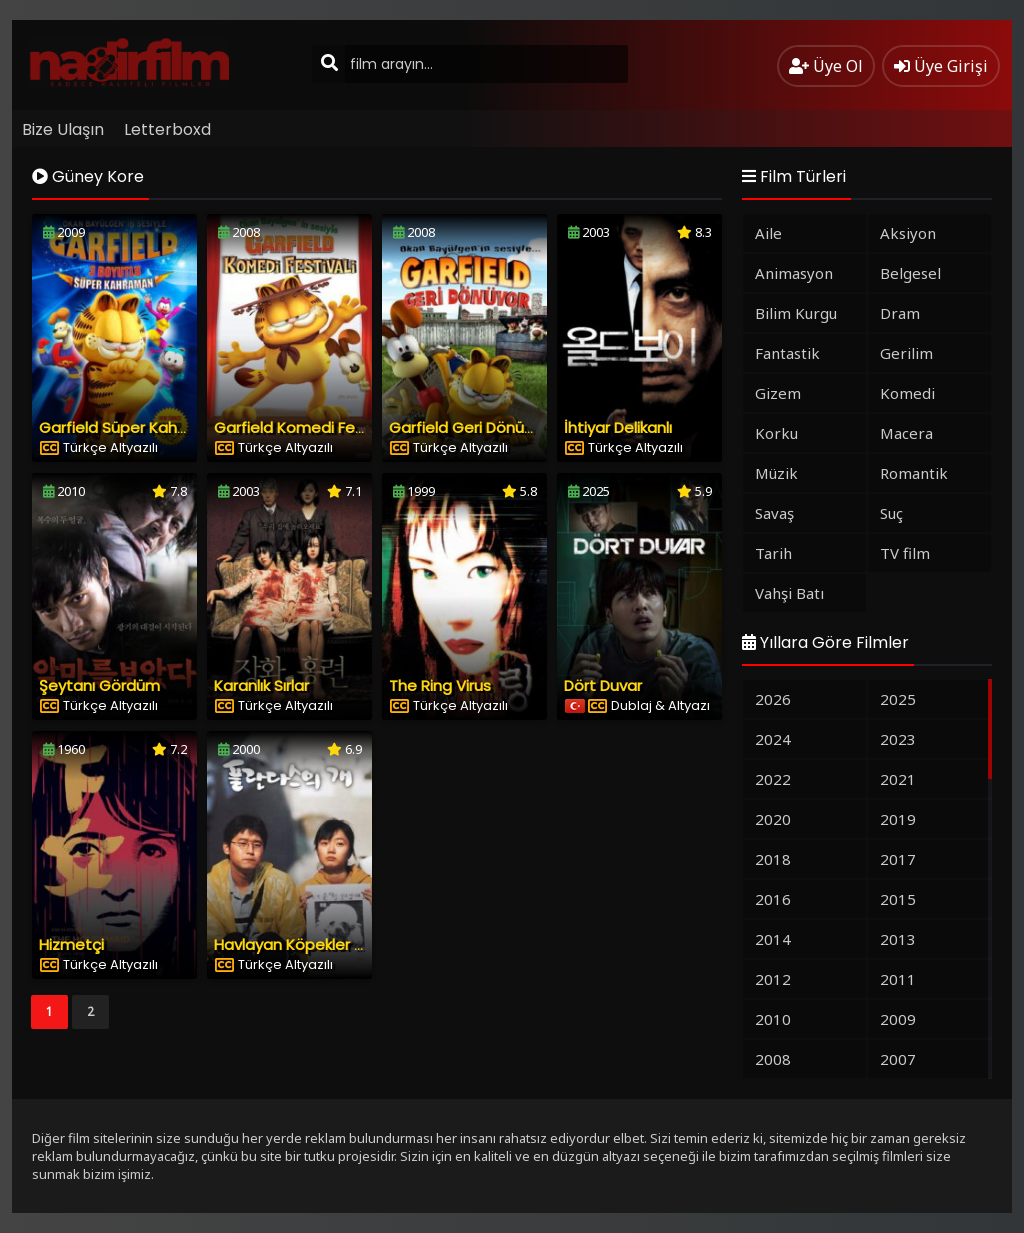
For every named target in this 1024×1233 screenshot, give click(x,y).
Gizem (778, 393)
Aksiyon (908, 233)
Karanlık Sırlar (261, 685)
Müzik (776, 473)
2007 (898, 1059)
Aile (768, 233)
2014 (773, 939)
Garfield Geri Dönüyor (468, 427)
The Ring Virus (440, 685)
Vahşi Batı (789, 593)
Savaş (774, 513)
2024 (773, 739)
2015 (898, 899)
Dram (900, 313)
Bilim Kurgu (796, 313)
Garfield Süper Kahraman (132, 427)
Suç (891, 513)
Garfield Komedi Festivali (305, 427)
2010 (773, 1019)
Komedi (907, 393)
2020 (773, 819)
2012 (773, 979)
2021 (898, 779)
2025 (898, 699)
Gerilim (906, 353)
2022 (773, 779)
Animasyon (794, 273)
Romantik (914, 473)
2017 (898, 859)
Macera (906, 433)
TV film (905, 553)
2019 (898, 819)
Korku (776, 433)
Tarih (773, 553)
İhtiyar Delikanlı (618, 427)
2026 (773, 699)
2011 (898, 979)
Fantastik (787, 353)
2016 (773, 899)
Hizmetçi (71, 944)
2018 (773, 859)
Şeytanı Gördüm (99, 685)
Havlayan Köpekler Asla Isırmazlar (336, 944)
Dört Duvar (603, 685)
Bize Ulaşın (63, 129)
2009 (898, 1019)
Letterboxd (167, 129)
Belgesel (910, 273)
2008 (773, 1059)
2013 (898, 939)
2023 (898, 739)
